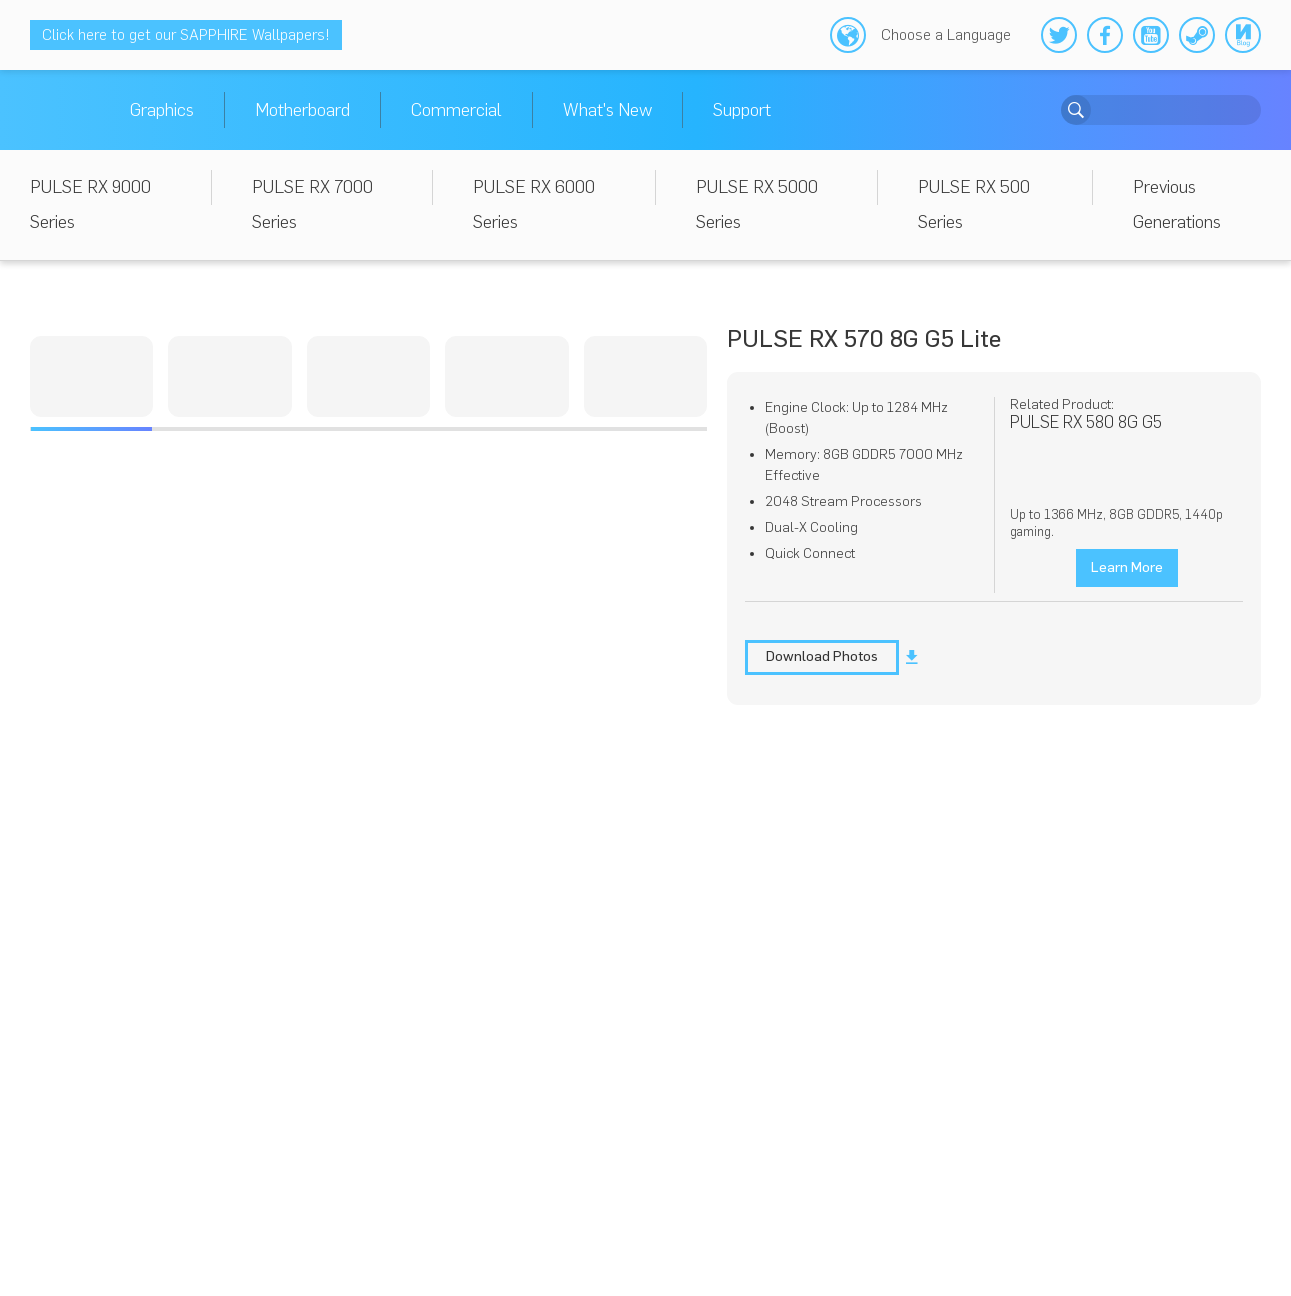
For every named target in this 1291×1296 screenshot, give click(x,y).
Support (742, 110)
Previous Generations (1177, 204)
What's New (607, 110)
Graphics (162, 110)
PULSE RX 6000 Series (534, 204)
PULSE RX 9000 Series (90, 204)
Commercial (456, 110)
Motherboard (302, 110)
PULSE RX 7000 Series (312, 204)
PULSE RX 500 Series (974, 204)
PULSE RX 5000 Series (757, 204)
